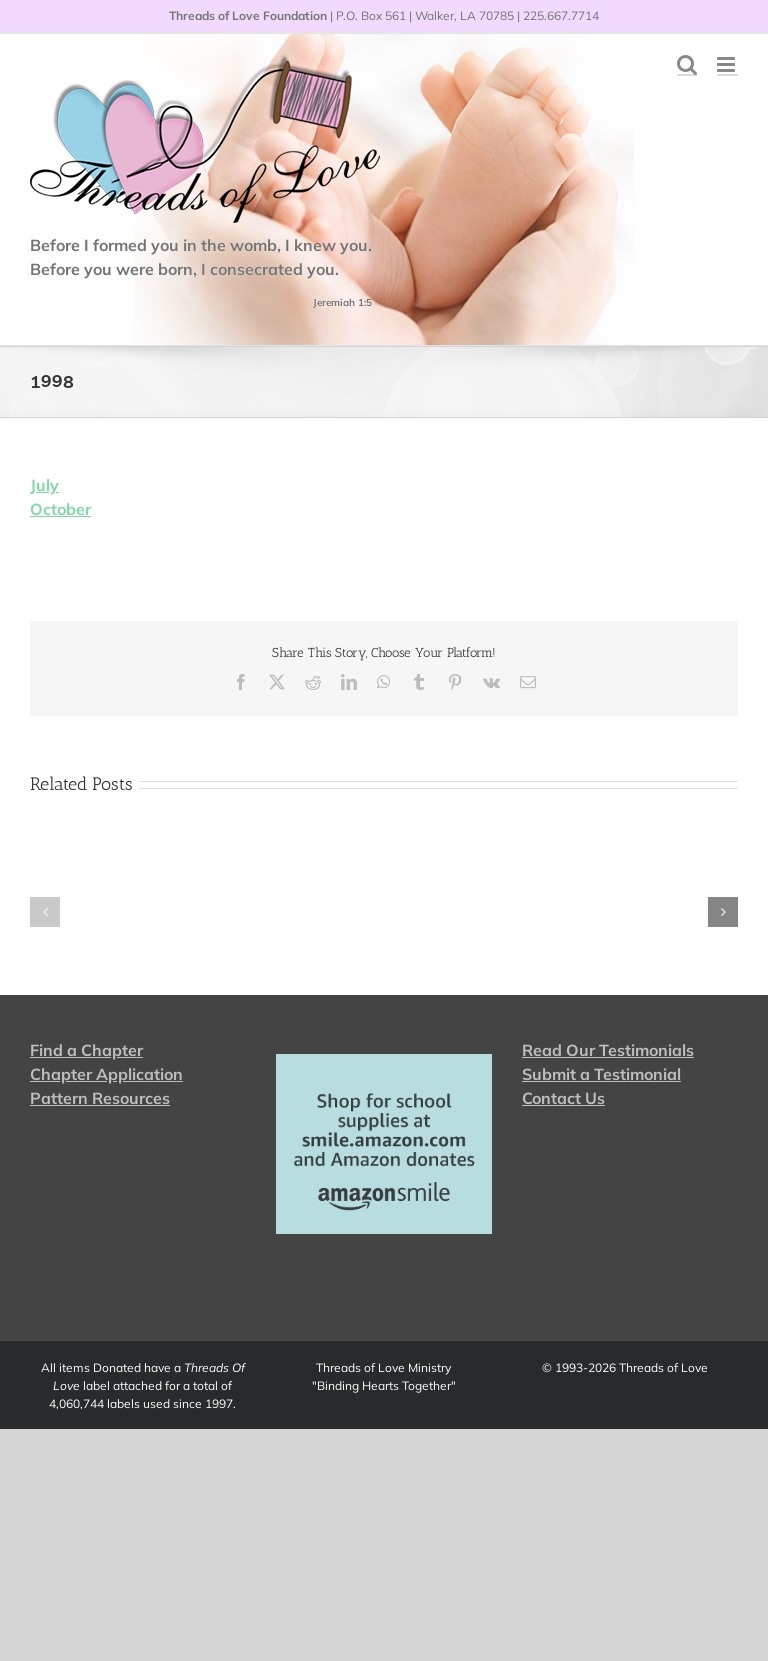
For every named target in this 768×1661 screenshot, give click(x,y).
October (60, 509)
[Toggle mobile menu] (727, 64)
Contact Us (563, 1098)
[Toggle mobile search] (687, 64)
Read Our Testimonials (608, 1050)
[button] (45, 912)
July (44, 485)
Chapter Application (106, 1074)
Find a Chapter (86, 1050)
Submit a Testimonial (601, 1074)
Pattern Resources (100, 1098)
